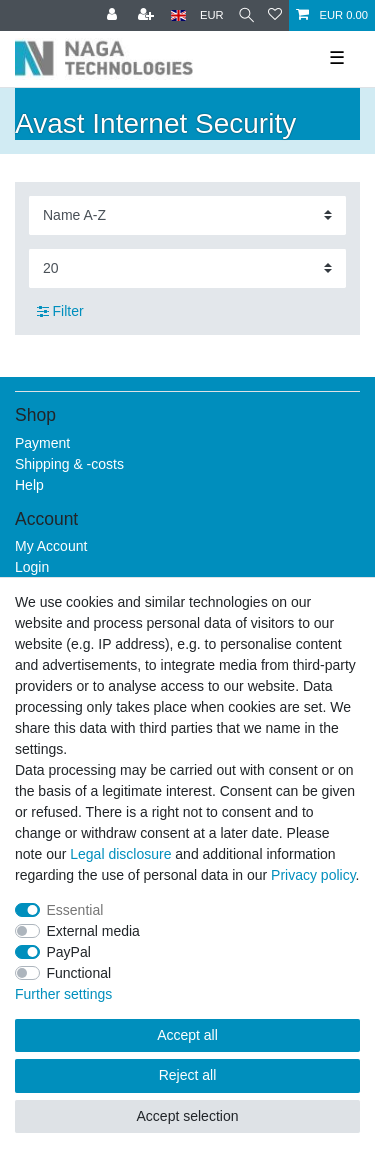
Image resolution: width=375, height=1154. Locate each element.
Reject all (188, 1075)
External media (93, 931)
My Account (51, 546)
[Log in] (114, 15)
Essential (75, 910)
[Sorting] (187, 215)
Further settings (63, 994)
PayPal (69, 952)
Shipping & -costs (69, 464)
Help (29, 485)
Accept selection (188, 1116)
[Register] (148, 15)
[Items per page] (187, 268)
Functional (79, 973)
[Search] (246, 15)
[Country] (178, 15)
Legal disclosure (120, 854)
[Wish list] (275, 15)
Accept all (187, 1035)
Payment (42, 443)
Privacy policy (313, 875)
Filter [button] (60, 312)
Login (32, 567)
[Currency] (212, 15)
